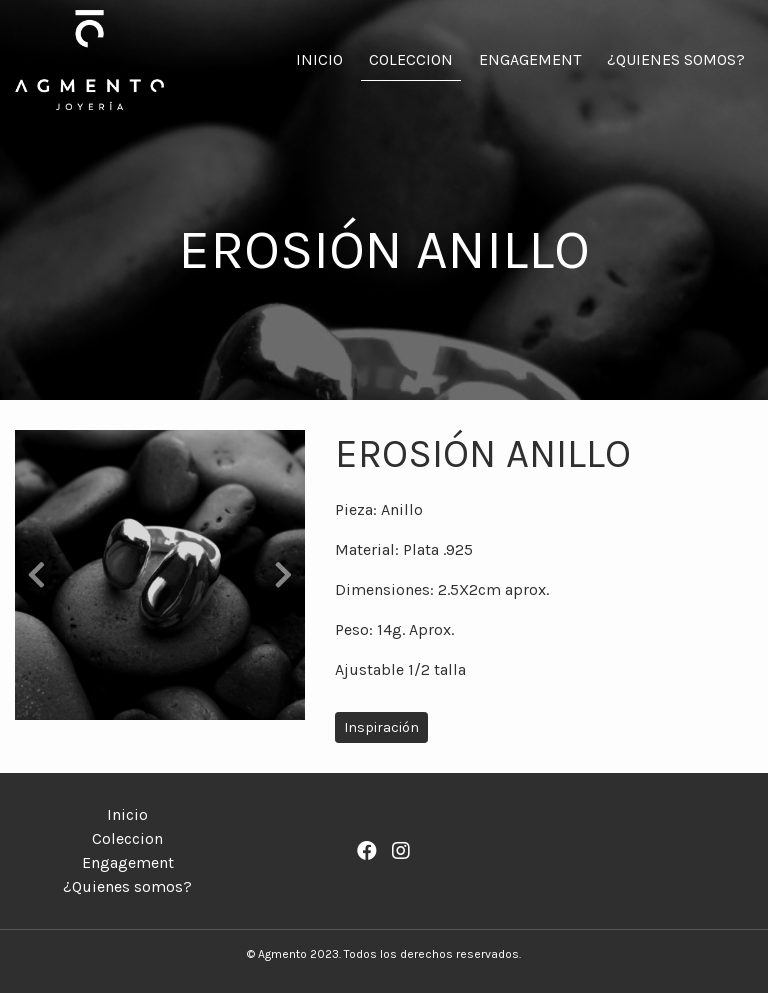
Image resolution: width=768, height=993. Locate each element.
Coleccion (411, 59)
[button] (37, 575)
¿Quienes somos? (676, 59)
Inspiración (381, 727)
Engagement (530, 59)
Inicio (319, 59)
